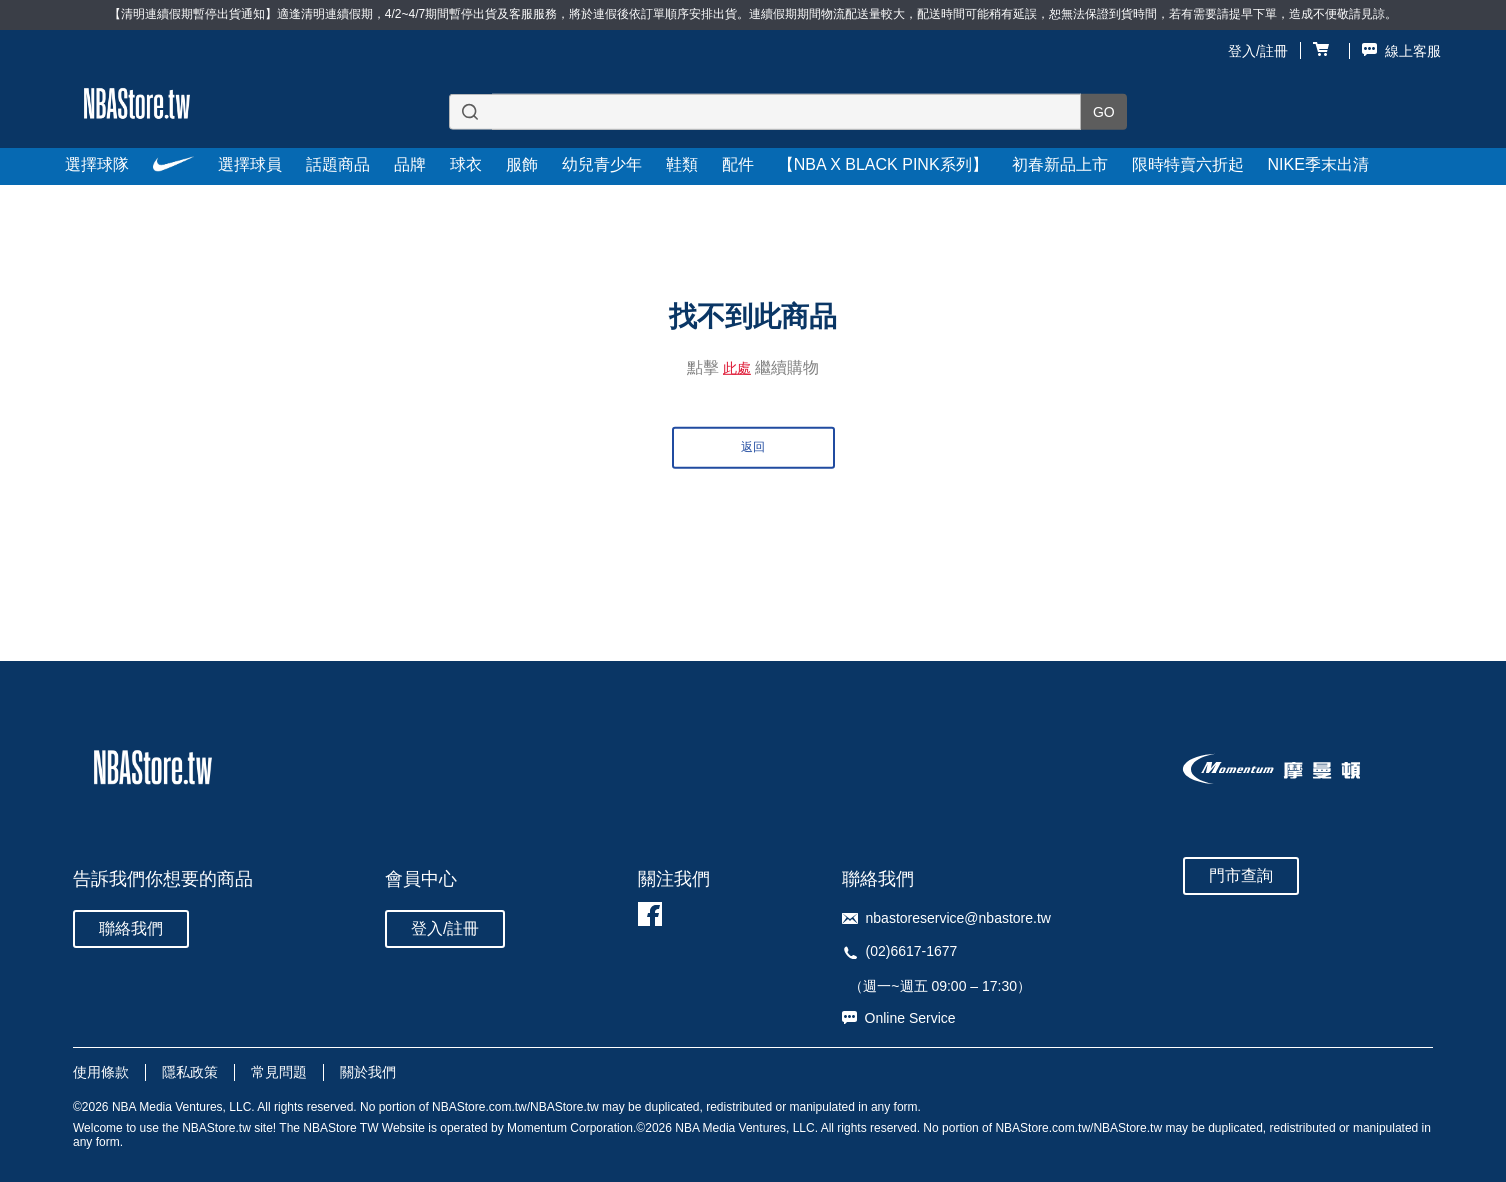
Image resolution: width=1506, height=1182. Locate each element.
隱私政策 (190, 1072)
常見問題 (279, 1072)
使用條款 (101, 1072)
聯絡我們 (131, 928)
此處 (737, 368)
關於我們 (368, 1072)
